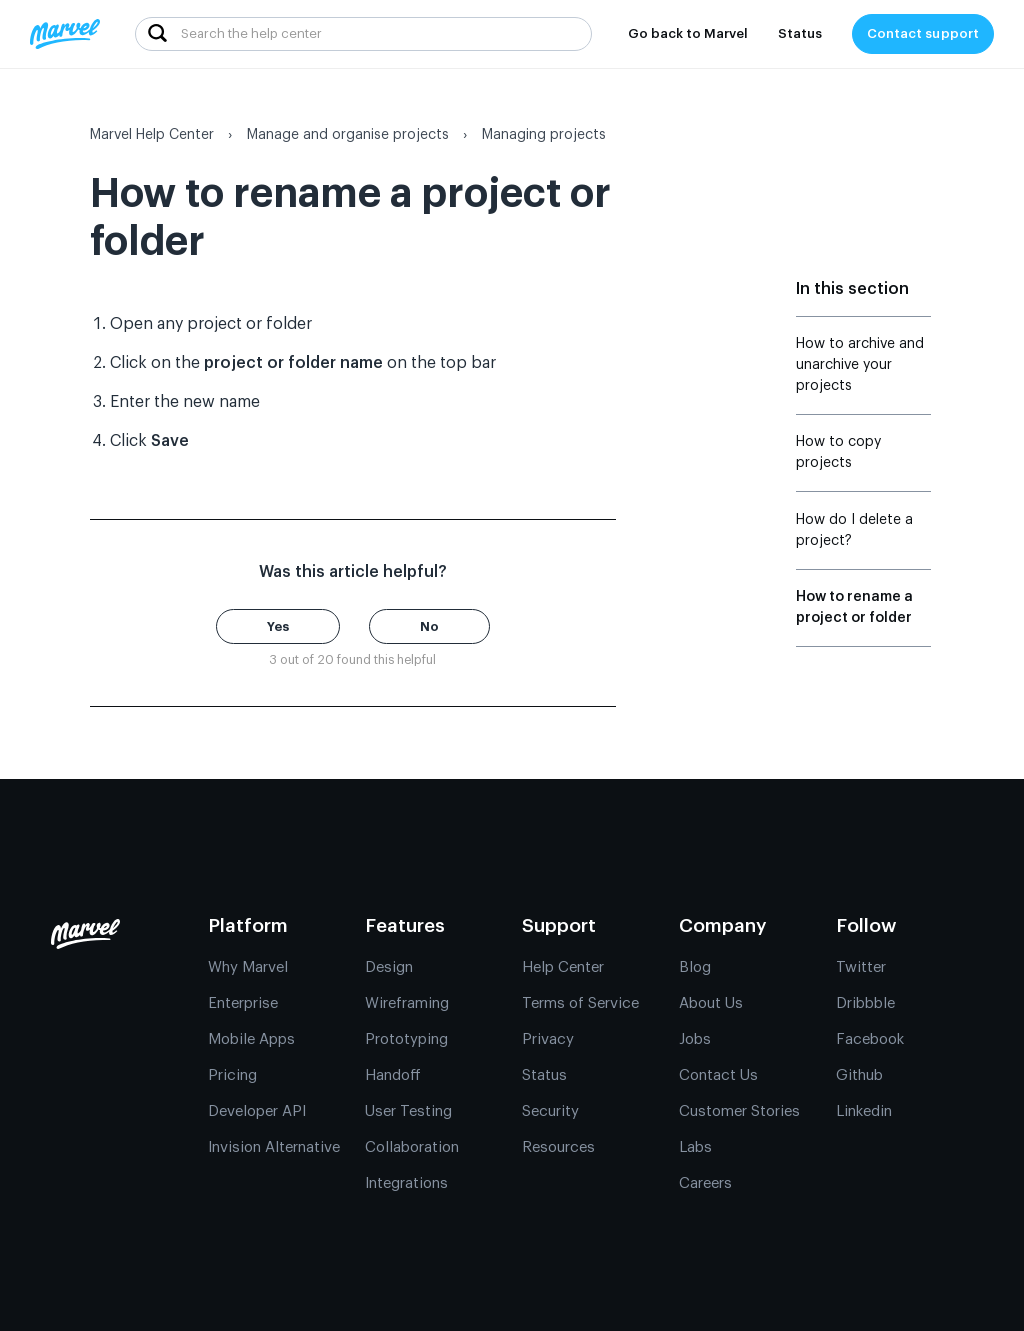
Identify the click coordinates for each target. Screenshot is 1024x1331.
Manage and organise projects (348, 135)
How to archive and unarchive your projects (860, 365)
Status (800, 33)
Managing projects (544, 135)
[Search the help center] (363, 34)
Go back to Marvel (688, 33)
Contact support (923, 33)
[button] (278, 626)
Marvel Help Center (152, 135)
